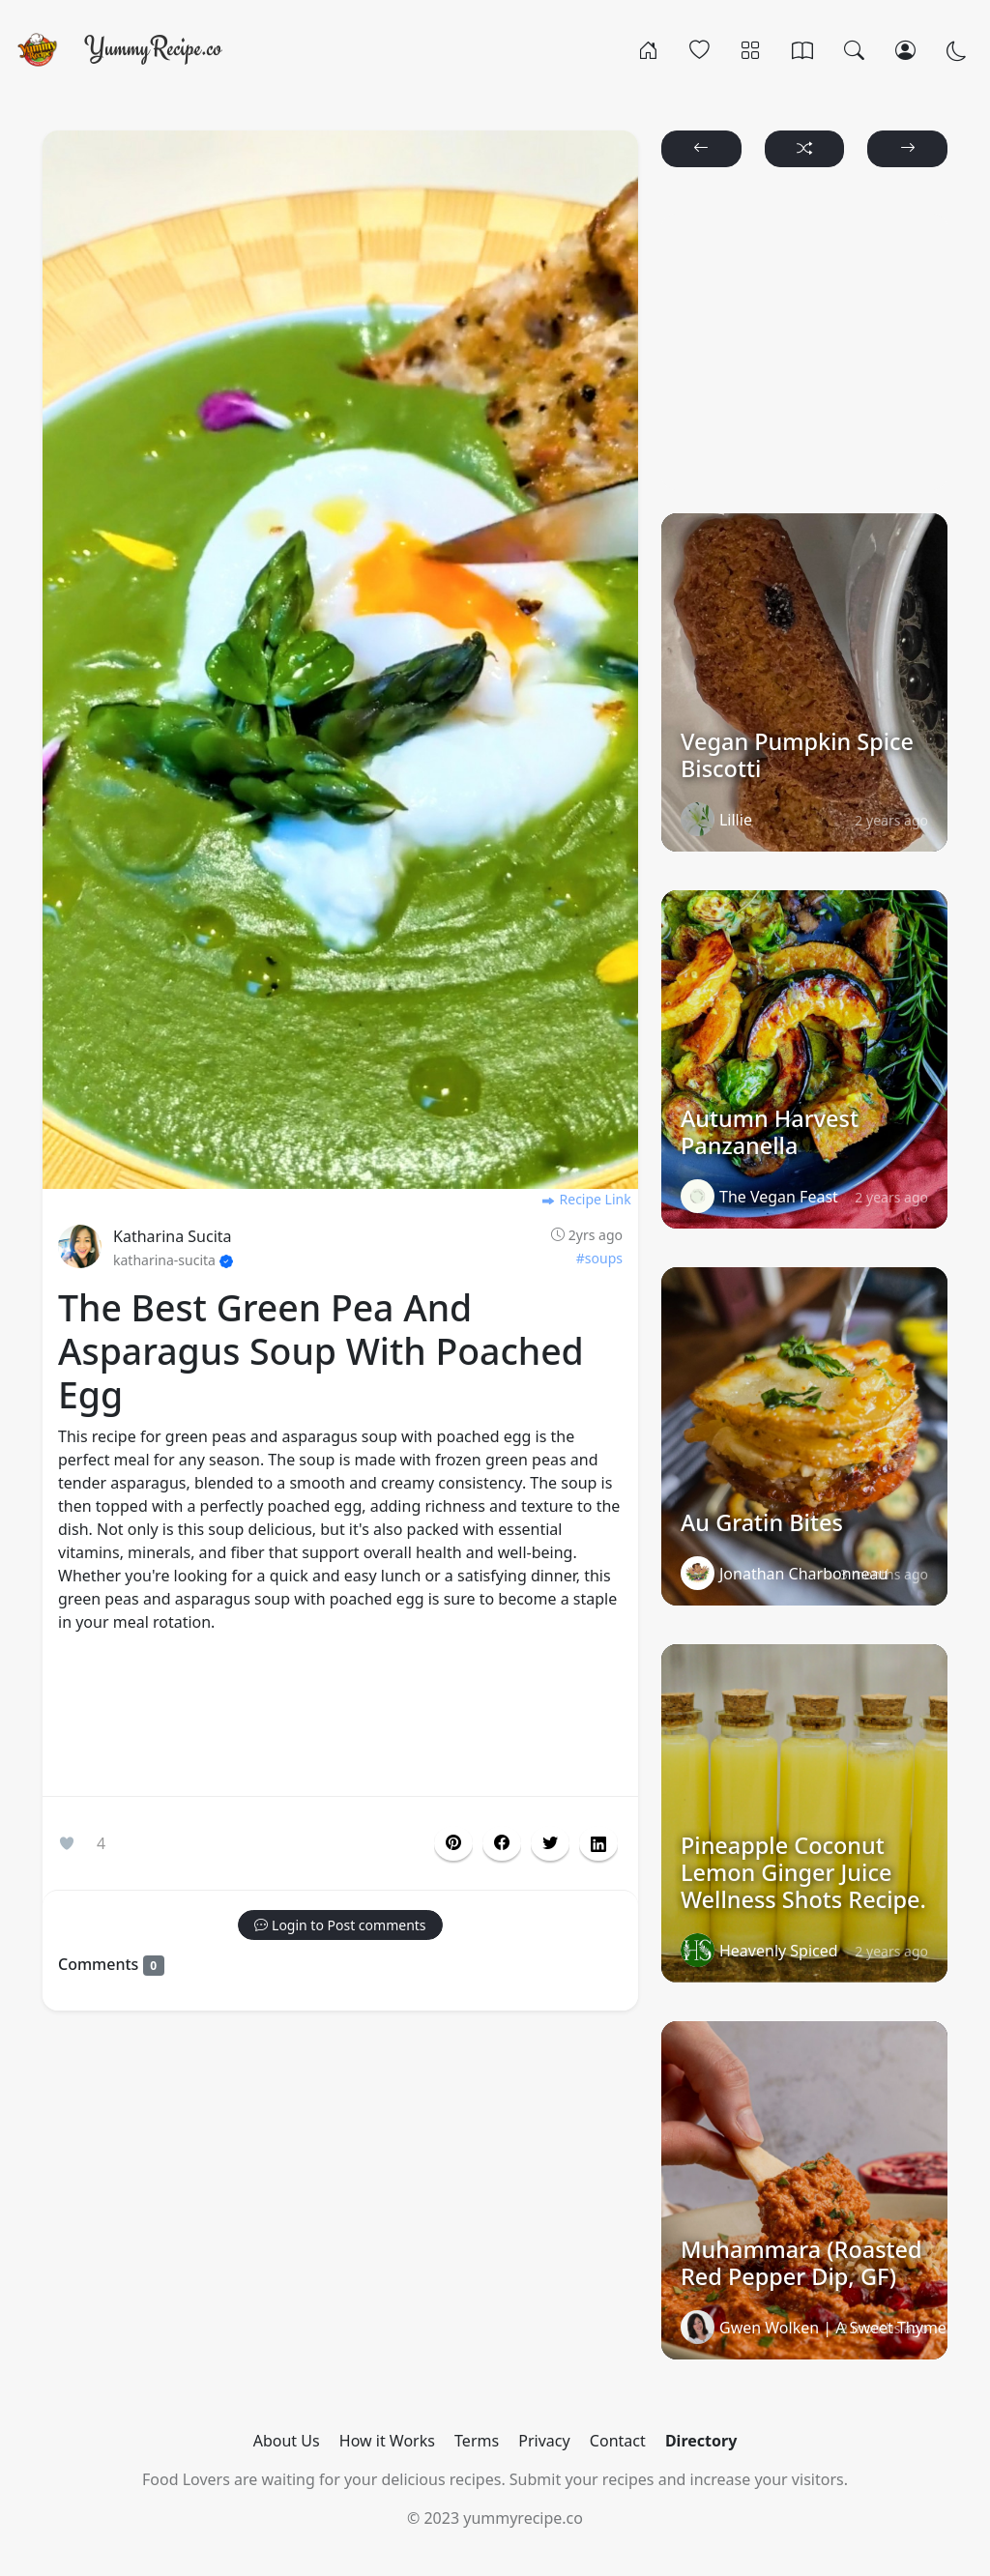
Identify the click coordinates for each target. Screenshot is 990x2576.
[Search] (854, 49)
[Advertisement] (340, 1718)
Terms (476, 2440)
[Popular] (699, 49)
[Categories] (751, 49)
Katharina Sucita (172, 1236)
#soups (599, 1258)
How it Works (387, 2440)
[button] (501, 1843)
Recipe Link (585, 1199)
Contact (618, 2440)
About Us (286, 2440)
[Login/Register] (905, 49)
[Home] (648, 49)
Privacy (543, 2440)
